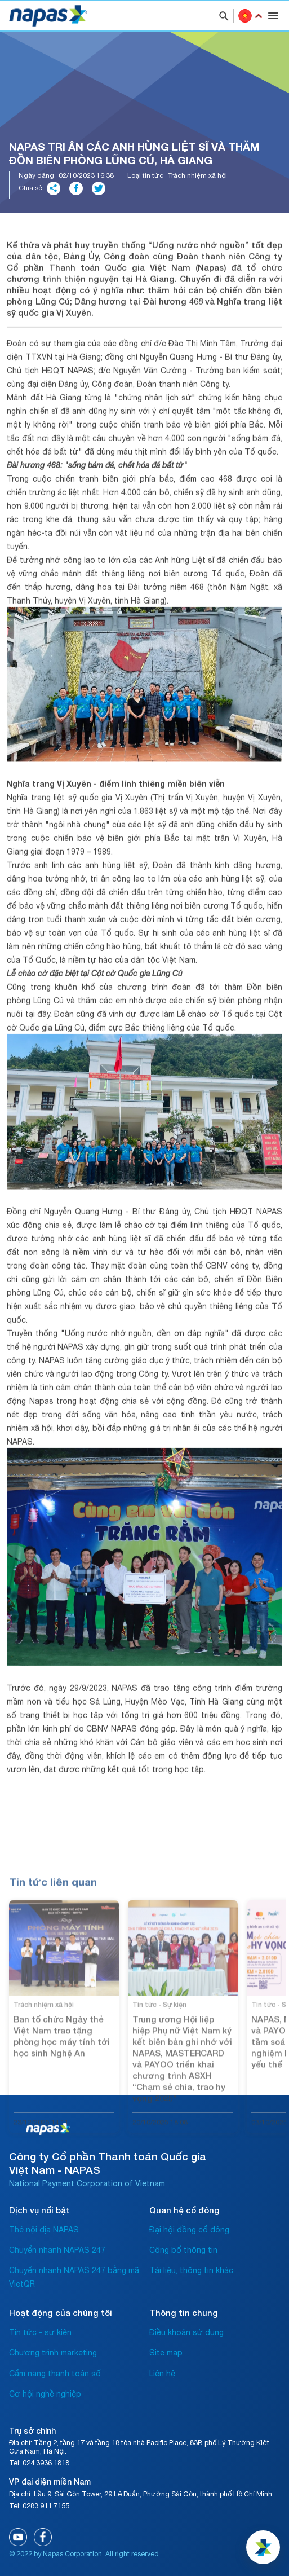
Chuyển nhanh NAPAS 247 (57, 2249)
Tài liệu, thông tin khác (191, 2270)
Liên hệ (162, 2373)
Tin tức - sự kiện (40, 2332)
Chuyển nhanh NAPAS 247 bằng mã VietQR (74, 2277)
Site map (166, 2352)
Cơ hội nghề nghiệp (45, 2393)
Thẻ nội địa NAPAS (44, 2229)
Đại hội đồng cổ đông (189, 2229)
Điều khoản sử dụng (186, 2332)
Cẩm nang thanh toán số (55, 2373)
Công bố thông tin (183, 2249)
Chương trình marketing (53, 2352)
